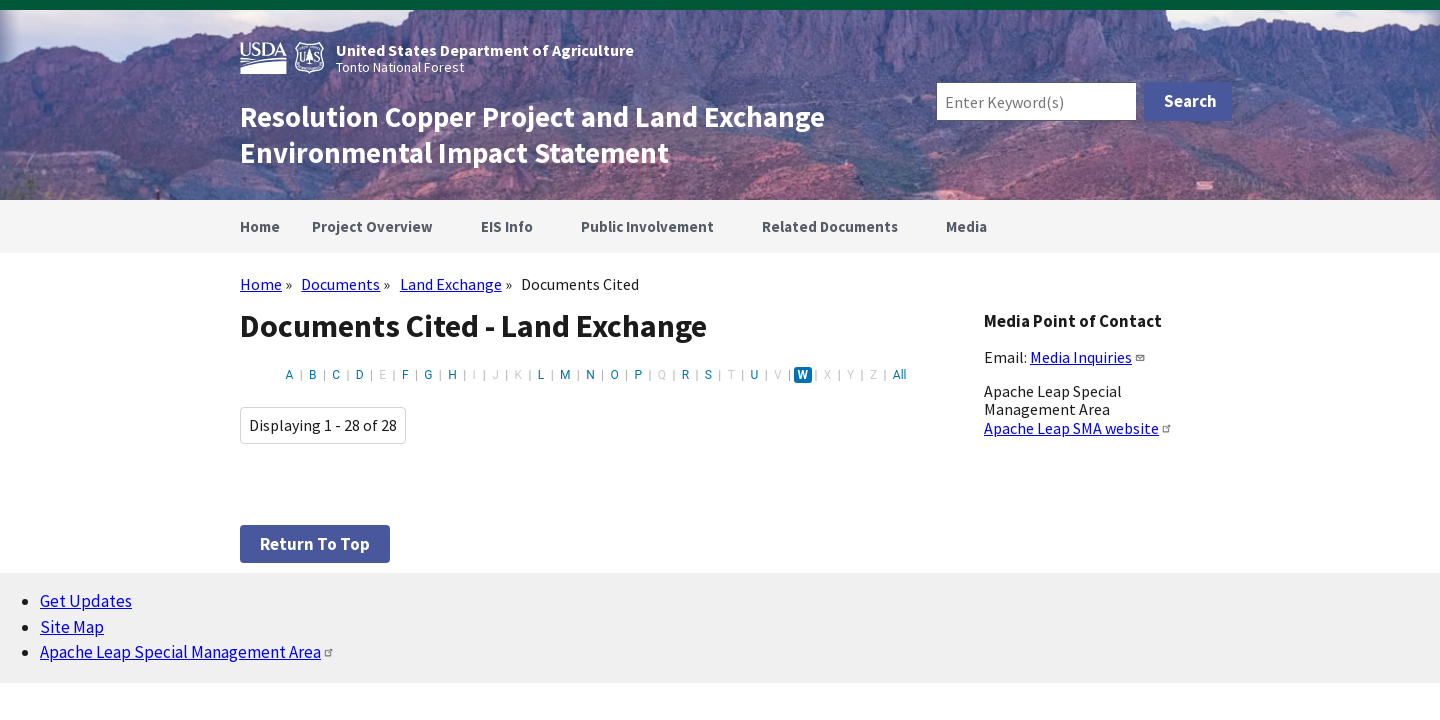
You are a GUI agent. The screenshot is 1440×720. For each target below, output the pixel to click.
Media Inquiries (1088, 357)
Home (261, 284)
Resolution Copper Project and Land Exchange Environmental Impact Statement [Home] (532, 135)
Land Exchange (451, 284)
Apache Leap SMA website (1078, 428)
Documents (340, 284)
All (900, 375)
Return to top (315, 544)
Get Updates (86, 601)
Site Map (72, 627)
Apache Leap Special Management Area (187, 652)
